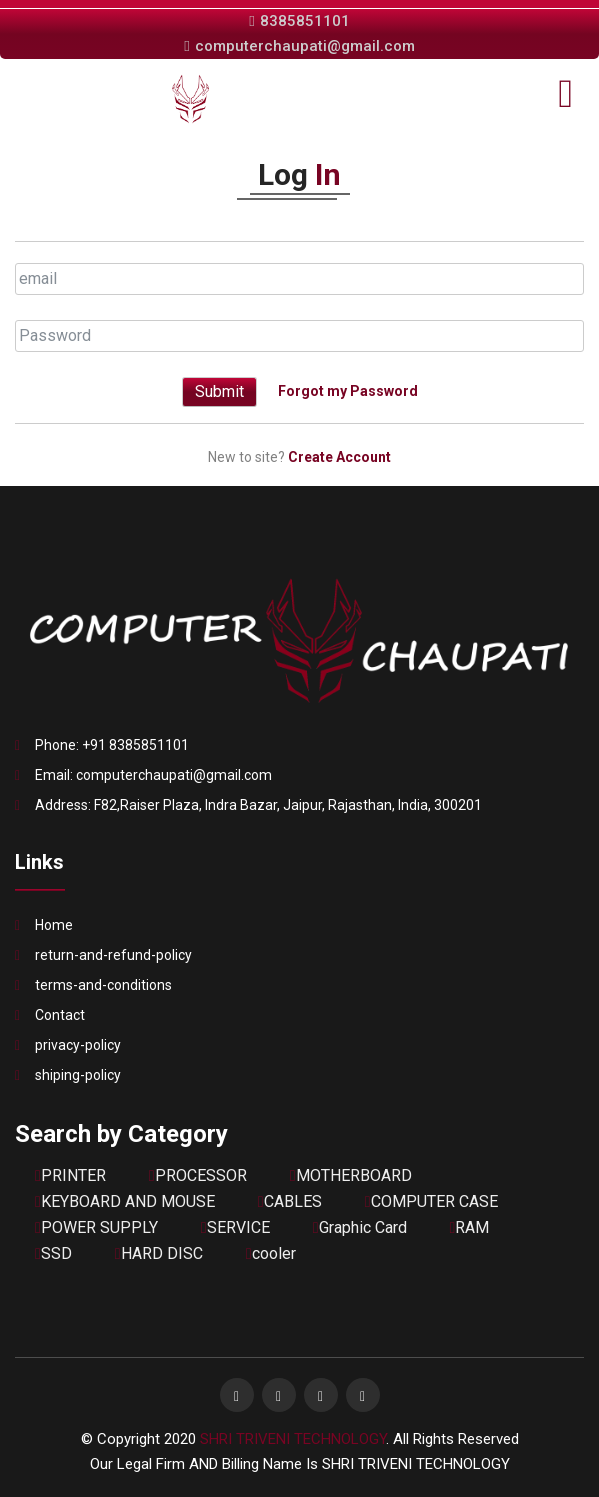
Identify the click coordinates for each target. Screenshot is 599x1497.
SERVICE (235, 1227)
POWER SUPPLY (96, 1227)
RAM (470, 1227)
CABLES (290, 1201)
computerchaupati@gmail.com (299, 46)
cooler (271, 1253)
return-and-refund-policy (113, 955)
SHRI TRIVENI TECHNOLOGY (293, 1439)
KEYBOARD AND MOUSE (125, 1201)
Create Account (339, 457)
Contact (60, 1015)
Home (54, 925)
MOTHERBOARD (351, 1175)
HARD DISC (159, 1253)
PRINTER (70, 1175)
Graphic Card (360, 1227)
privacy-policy (78, 1045)
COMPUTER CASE (431, 1201)
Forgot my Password (348, 390)
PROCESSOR (198, 1175)
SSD (53, 1253)
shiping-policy (78, 1075)
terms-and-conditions (103, 985)
